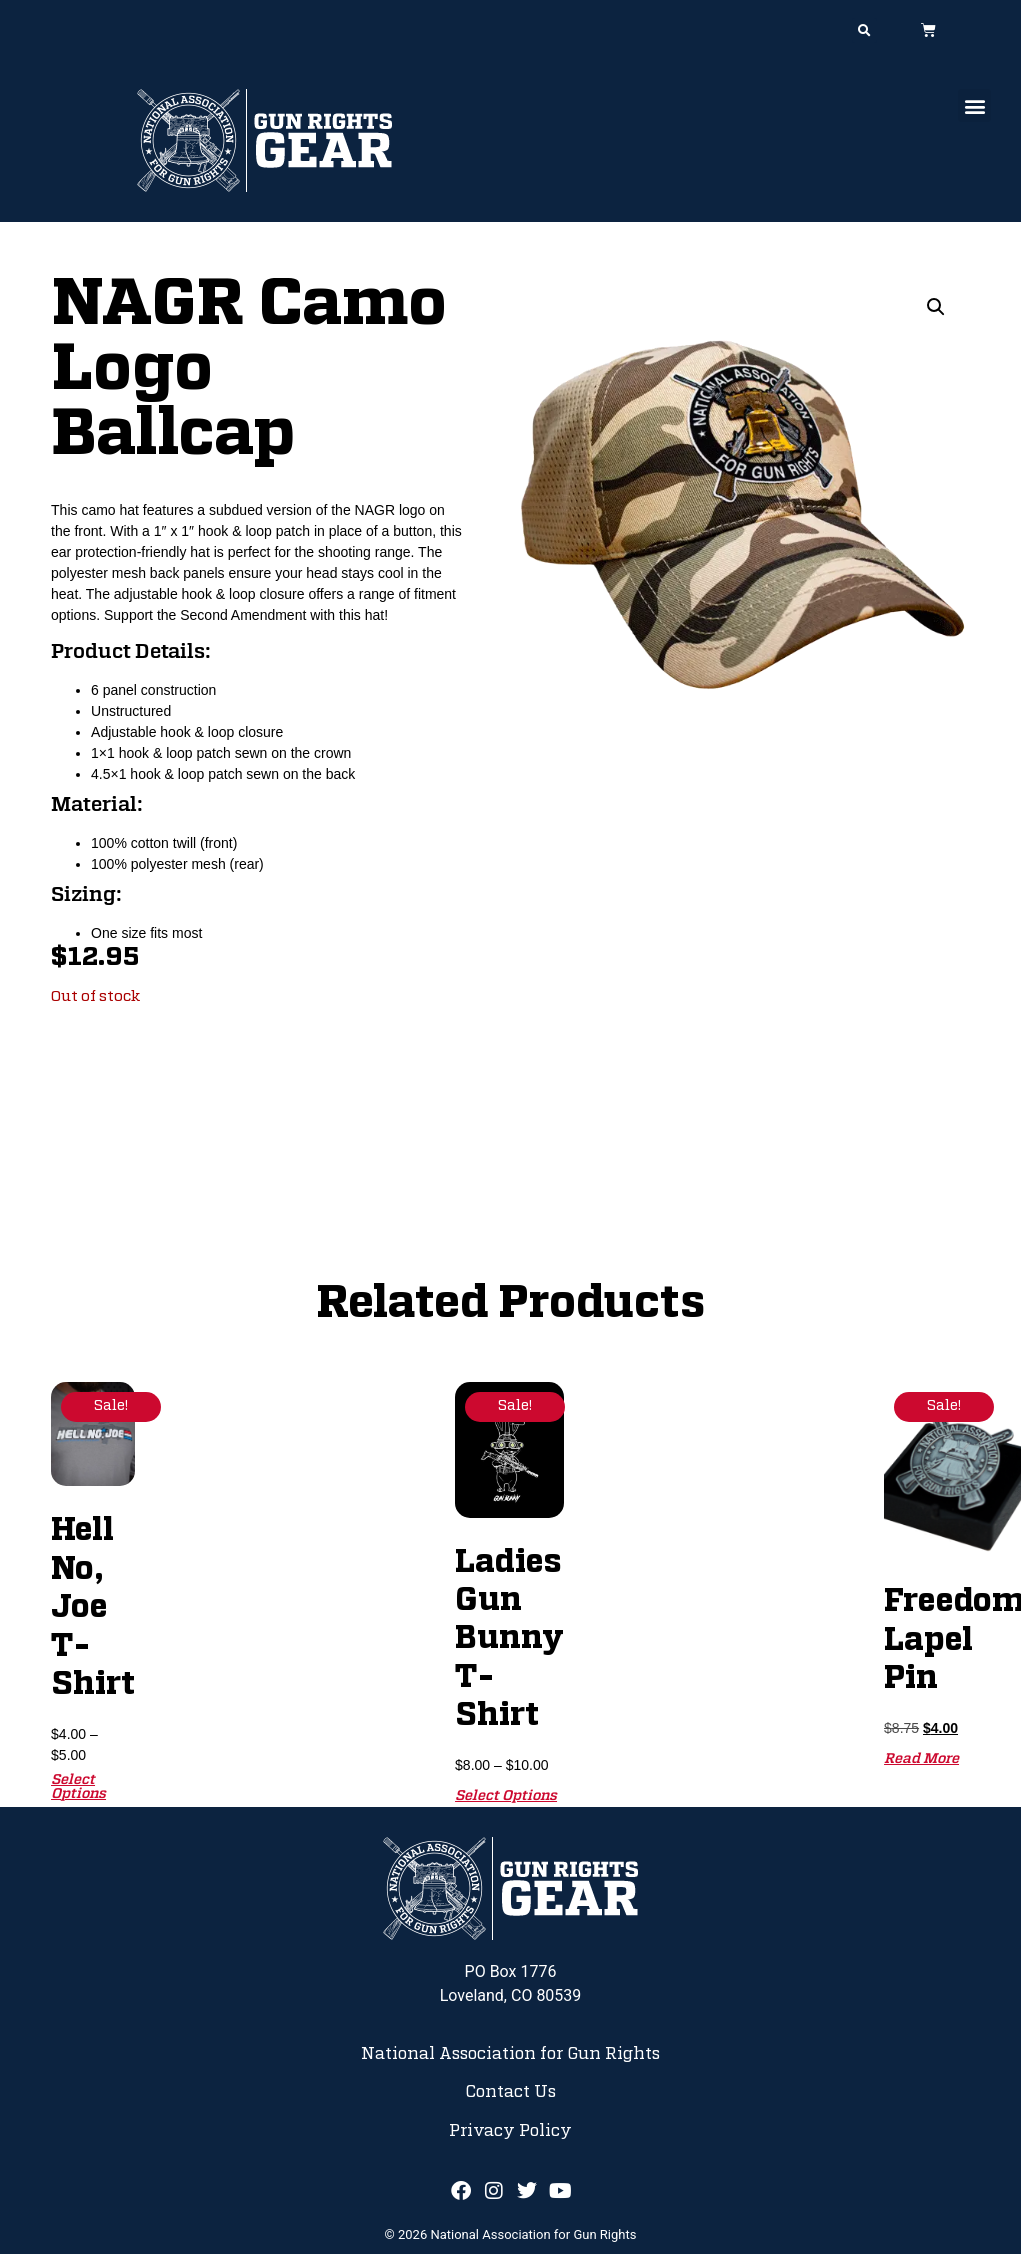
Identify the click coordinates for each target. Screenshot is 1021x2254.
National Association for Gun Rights (510, 2054)
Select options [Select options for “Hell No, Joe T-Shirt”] (78, 1787)
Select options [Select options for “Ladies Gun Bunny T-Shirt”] (506, 1796)
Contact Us (510, 2092)
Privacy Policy (510, 2131)
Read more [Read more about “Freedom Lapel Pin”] (921, 1759)
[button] (864, 30)
